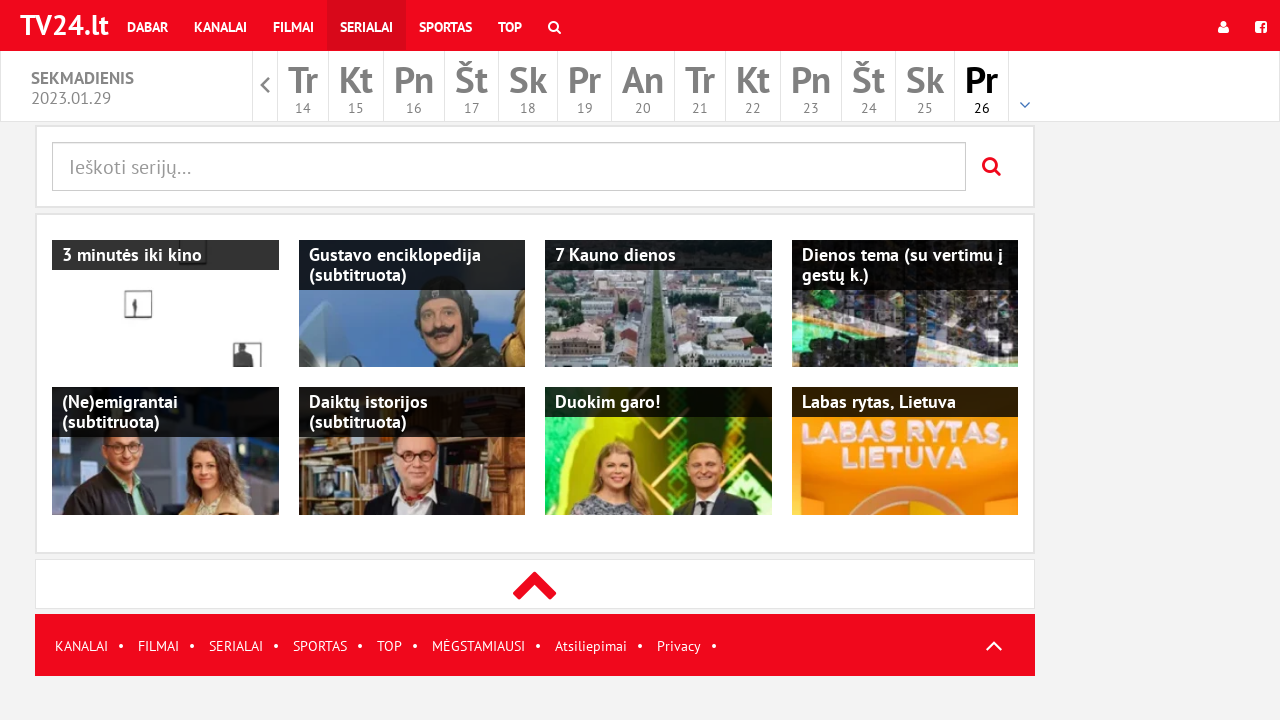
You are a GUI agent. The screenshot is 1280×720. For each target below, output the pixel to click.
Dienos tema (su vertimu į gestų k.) (902, 264)
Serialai (366, 27)
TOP (389, 646)
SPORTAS (320, 646)
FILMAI (158, 646)
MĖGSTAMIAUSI (478, 646)
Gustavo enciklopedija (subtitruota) (395, 264)
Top (510, 27)
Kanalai (220, 27)
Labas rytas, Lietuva (879, 401)
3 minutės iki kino (132, 254)
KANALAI (81, 646)
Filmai (293, 27)
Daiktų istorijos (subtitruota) (368, 411)
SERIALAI (236, 646)
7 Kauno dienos (615, 254)
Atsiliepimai (591, 646)
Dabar (147, 27)
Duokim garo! (607, 401)
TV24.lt (64, 24)
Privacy (679, 646)
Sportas (445, 27)
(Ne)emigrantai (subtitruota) (120, 411)
